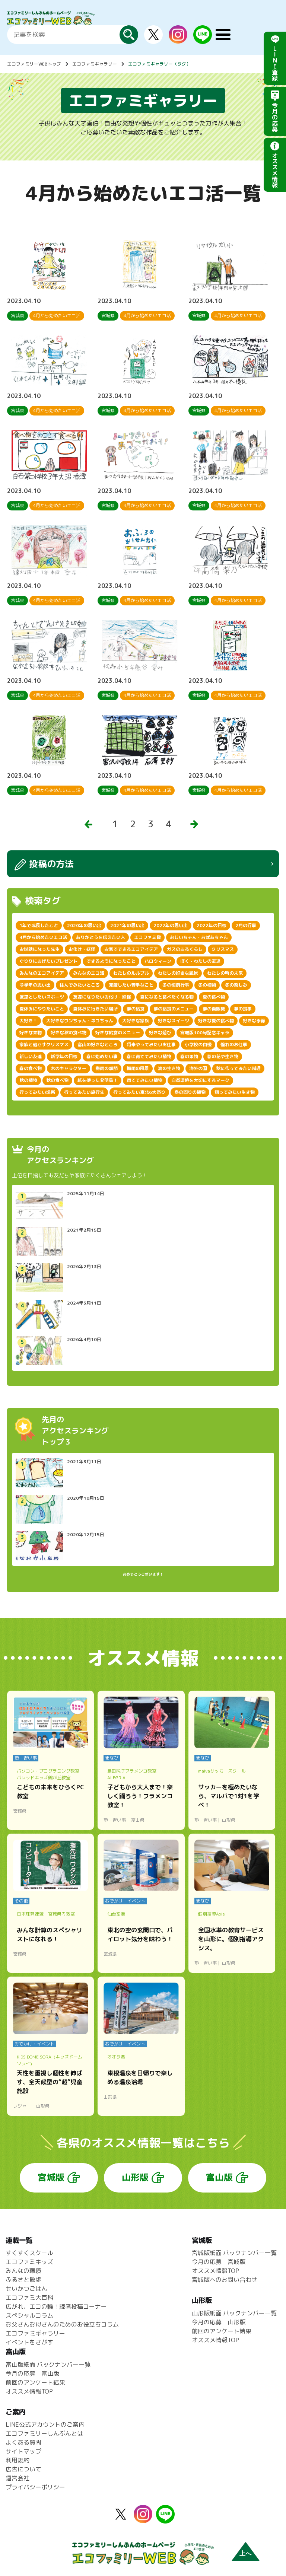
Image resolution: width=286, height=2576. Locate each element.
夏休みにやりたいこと (41, 1009)
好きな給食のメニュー (117, 1032)
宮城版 (51, 2177)
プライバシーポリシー (35, 2487)
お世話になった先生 (39, 949)
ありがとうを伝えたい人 (100, 937)
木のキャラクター (68, 1068)
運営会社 (17, 2478)
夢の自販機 (214, 1009)
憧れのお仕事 (233, 1044)
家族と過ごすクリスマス (44, 1044)
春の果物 (189, 1056)
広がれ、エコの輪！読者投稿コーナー (56, 2306)
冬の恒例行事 (175, 985)
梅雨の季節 (106, 1068)
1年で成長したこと (38, 925)
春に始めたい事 (102, 1056)
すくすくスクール (29, 2253)
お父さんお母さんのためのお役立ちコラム (62, 2324)
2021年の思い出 (127, 925)
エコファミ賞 (147, 937)
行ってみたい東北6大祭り (139, 1092)
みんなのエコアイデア (41, 973)
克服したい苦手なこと (131, 985)
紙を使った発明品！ (97, 1080)
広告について (23, 2469)
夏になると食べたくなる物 (167, 997)
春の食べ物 (30, 1068)
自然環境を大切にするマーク (200, 1080)
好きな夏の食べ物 (216, 1021)
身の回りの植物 (190, 1092)
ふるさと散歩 (23, 2280)
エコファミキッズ (29, 2262)
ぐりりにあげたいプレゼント (48, 961)
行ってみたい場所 (37, 1092)
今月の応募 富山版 (32, 2373)
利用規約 (17, 2460)
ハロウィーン (157, 961)
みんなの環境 (23, 2271)
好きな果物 (30, 1032)
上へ (245, 2553)
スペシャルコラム (29, 2315)
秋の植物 (28, 1080)
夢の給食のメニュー (173, 1009)
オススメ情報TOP (215, 2271)
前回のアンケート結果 (221, 2331)
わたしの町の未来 (225, 973)
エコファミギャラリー (94, 64)
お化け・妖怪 (82, 949)
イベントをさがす (29, 2342)
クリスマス (223, 949)
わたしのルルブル (131, 973)
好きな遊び (160, 1032)
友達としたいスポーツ (41, 997)
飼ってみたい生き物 (234, 1092)
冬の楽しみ (236, 985)
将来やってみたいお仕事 (151, 1044)
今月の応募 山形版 (218, 2322)
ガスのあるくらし (185, 949)
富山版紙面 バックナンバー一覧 (48, 2364)
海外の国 (198, 1068)
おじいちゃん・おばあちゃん (199, 937)
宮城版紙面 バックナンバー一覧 (234, 2253)
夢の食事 (243, 1009)
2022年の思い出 (170, 925)
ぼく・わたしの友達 (200, 961)
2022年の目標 (211, 925)
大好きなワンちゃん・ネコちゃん (79, 1021)
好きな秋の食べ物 (68, 1032)
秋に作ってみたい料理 (238, 1068)
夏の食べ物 (214, 997)
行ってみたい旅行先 (84, 1092)
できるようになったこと (111, 961)
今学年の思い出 (35, 985)
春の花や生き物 (222, 1056)
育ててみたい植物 (144, 1080)
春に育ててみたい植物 (149, 1056)
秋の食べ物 (57, 1080)
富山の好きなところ (97, 1044)
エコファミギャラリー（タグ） (159, 64)
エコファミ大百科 (29, 2297)
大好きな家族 (135, 1021)
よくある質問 (23, 2442)
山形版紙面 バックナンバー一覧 (234, 2313)
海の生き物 (169, 1068)
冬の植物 (207, 985)
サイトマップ (23, 2451)
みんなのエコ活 (88, 973)
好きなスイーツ (173, 1021)
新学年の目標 (64, 1056)
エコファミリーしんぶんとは (44, 2433)
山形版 (135, 2177)
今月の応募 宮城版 (218, 2262)
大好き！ (28, 1021)
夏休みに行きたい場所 (95, 1009)
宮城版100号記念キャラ (204, 1032)
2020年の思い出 (84, 925)
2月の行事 (245, 925)
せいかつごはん (26, 2288)
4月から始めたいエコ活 (43, 937)
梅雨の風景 (138, 1068)
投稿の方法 (51, 863)
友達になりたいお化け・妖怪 (102, 997)
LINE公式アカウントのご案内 (45, 2424)
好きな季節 (254, 1021)
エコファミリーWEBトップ (34, 64)
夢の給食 (135, 1009)
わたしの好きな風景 (178, 973)
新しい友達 (30, 1056)
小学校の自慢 (198, 1044)
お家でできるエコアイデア (131, 949)
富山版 (219, 2177)
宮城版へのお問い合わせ (224, 2280)
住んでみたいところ (80, 985)
